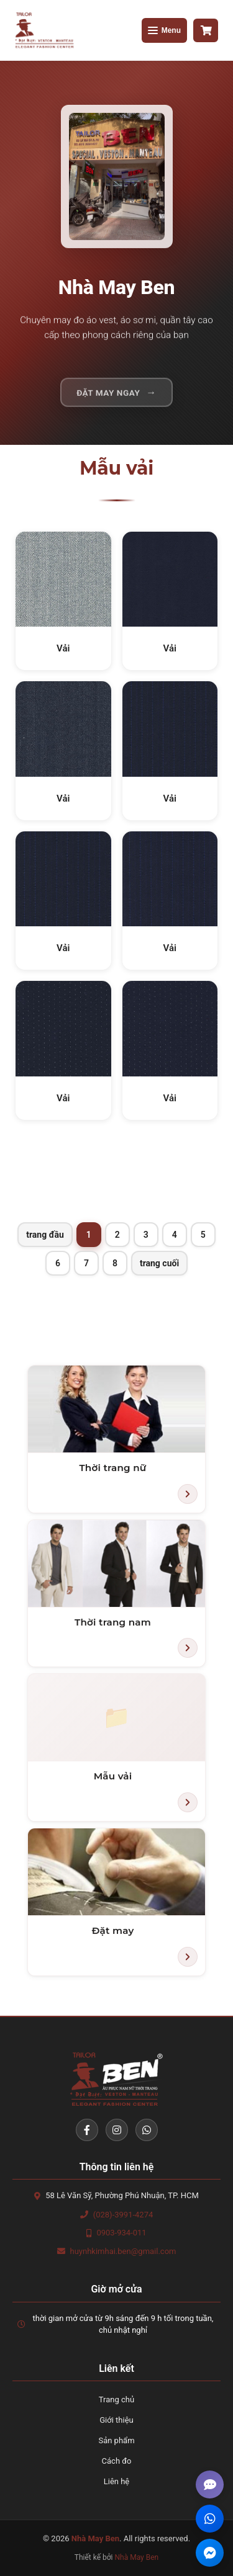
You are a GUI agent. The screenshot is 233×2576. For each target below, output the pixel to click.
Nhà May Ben (137, 2557)
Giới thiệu (116, 2420)
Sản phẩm (116, 2440)
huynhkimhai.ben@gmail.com (123, 2251)
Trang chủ (116, 2399)
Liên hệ (117, 2481)
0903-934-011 (121, 2232)
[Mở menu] (164, 30)
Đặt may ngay (108, 397)
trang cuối (159, 1263)
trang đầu (45, 1235)
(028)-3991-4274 (123, 2214)
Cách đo (117, 2461)
